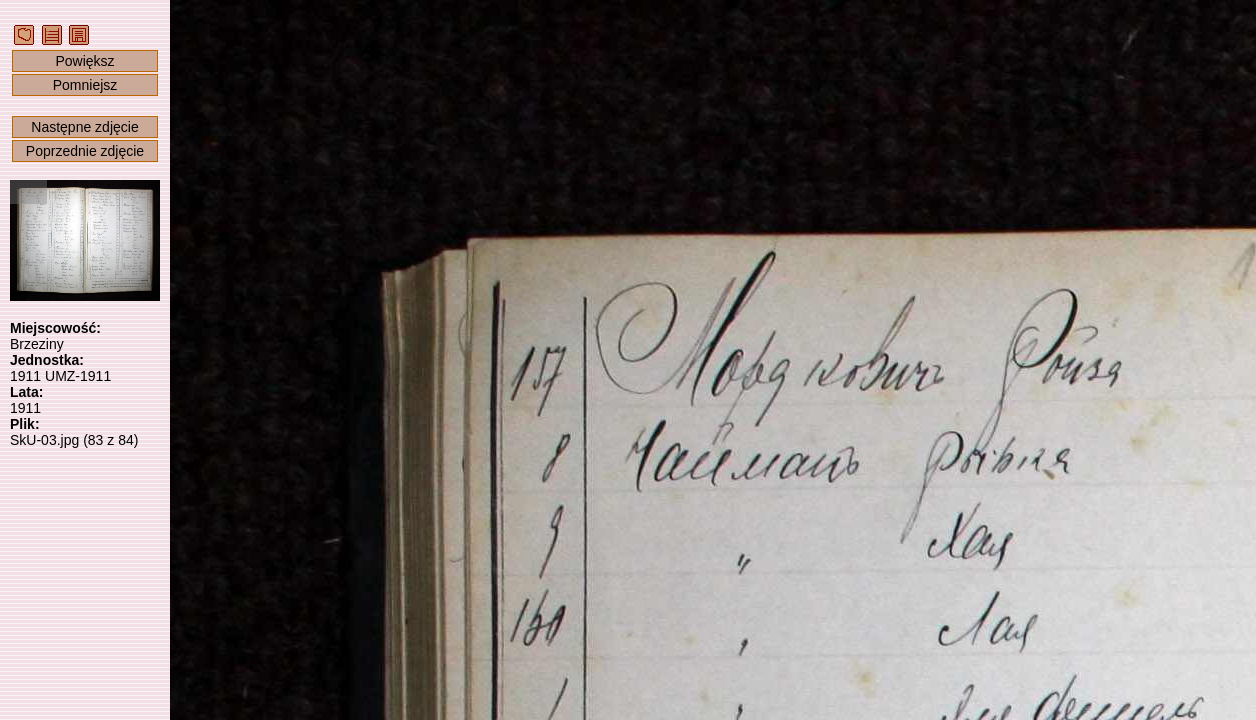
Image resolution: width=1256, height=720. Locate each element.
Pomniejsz (85, 85)
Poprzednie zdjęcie (85, 151)
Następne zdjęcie (84, 127)
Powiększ (84, 61)
